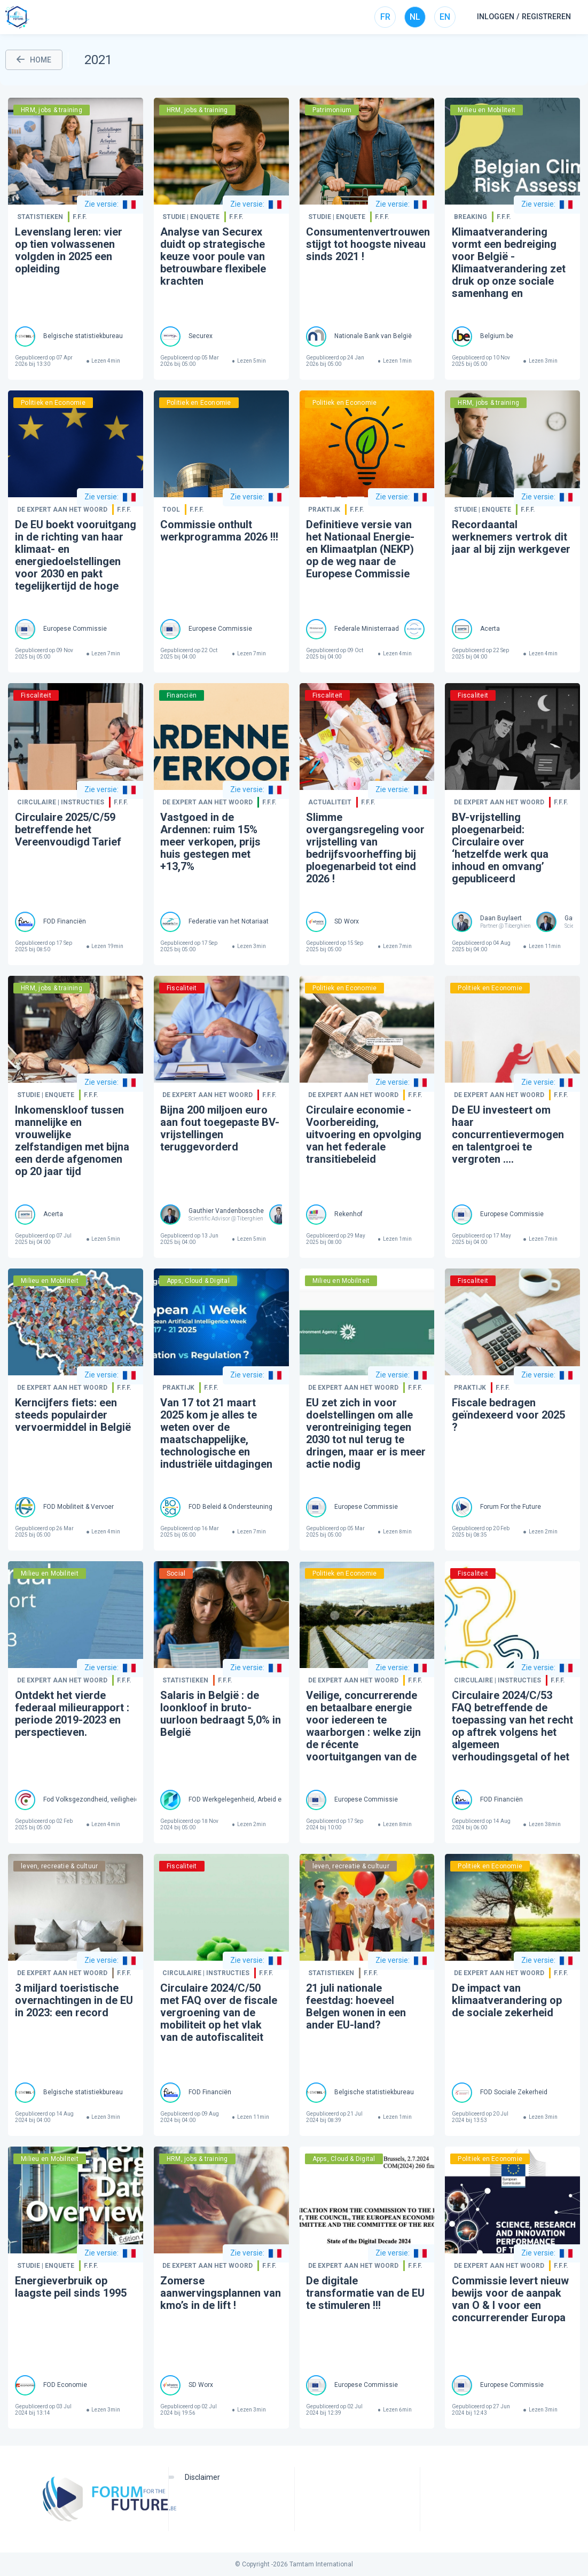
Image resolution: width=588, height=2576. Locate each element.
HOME (34, 60)
